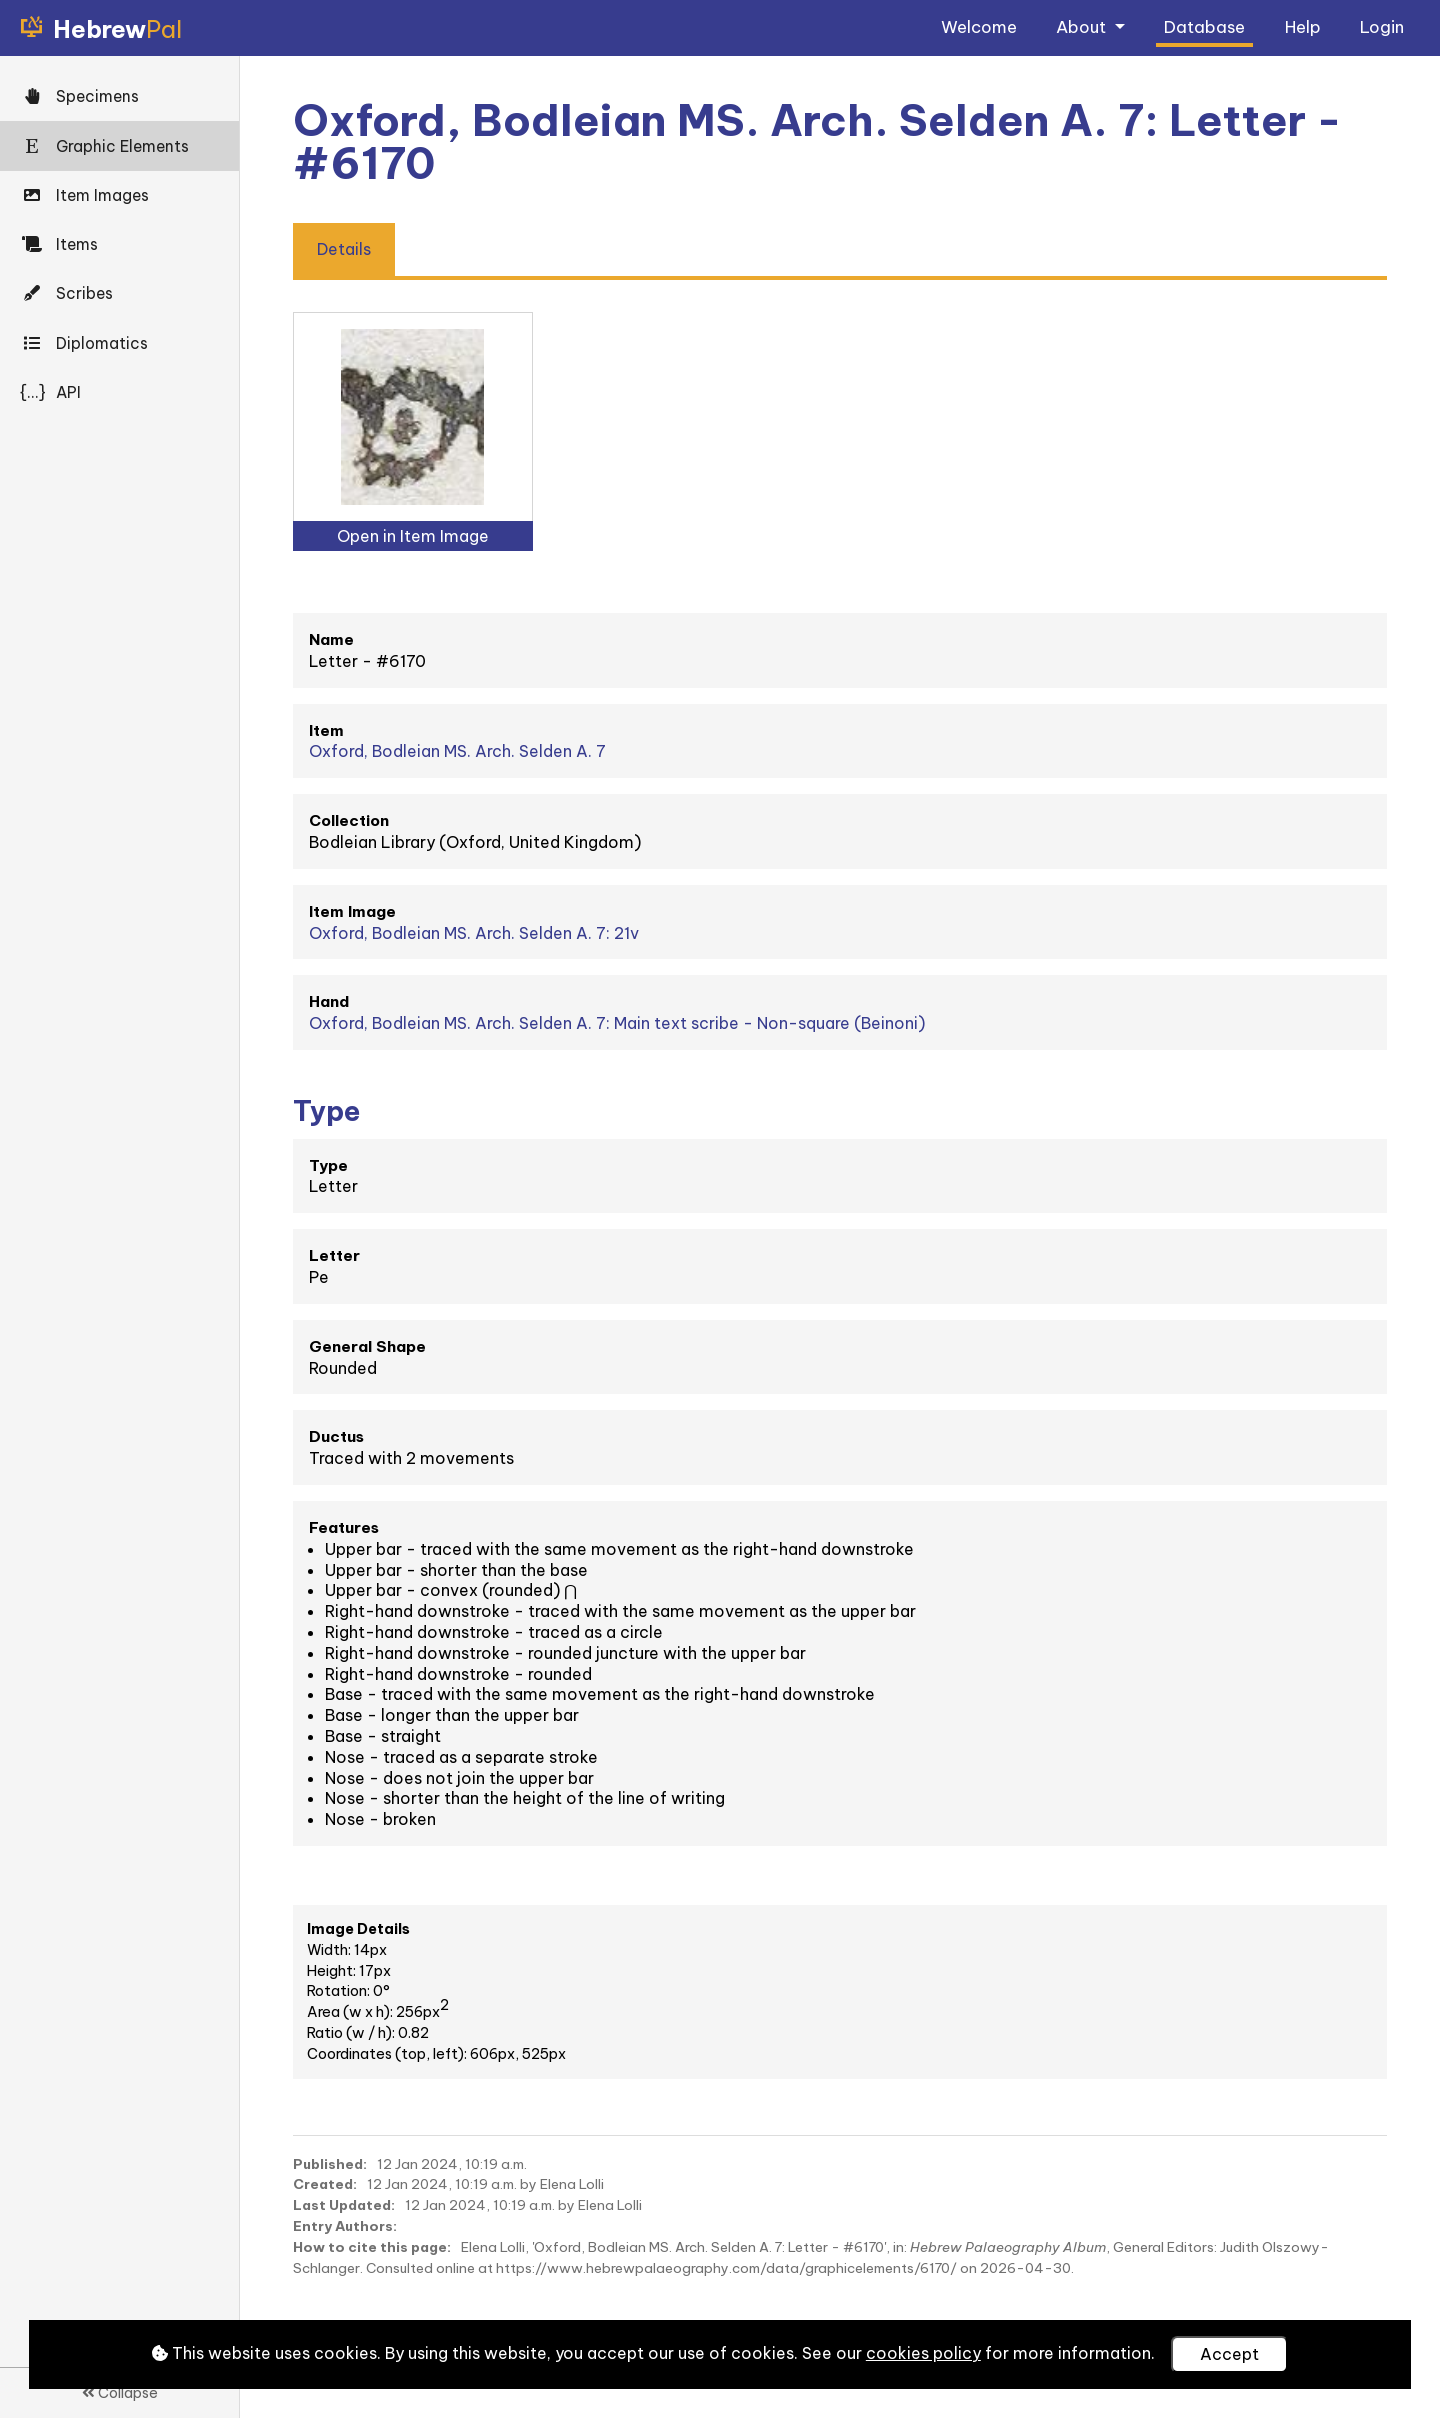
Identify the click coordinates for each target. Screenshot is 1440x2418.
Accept (1229, 2354)
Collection (349, 820)
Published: (330, 2164)
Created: (325, 2184)
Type (328, 1165)
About (1083, 26)
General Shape (367, 1346)
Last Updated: (344, 2205)
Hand (329, 1001)
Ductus (336, 1436)
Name (331, 639)
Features (344, 1527)
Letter (334, 1255)
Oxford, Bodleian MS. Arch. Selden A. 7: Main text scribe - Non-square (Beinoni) (617, 1023)
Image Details (358, 1929)
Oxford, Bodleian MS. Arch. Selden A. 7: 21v (474, 933)
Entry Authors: (345, 2226)
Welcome (979, 26)
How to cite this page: (372, 2247)
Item (326, 730)
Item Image (352, 911)
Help (1303, 26)
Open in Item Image (413, 536)
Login (1382, 26)
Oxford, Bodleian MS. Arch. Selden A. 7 (457, 751)
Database (1204, 26)
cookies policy (923, 2353)
